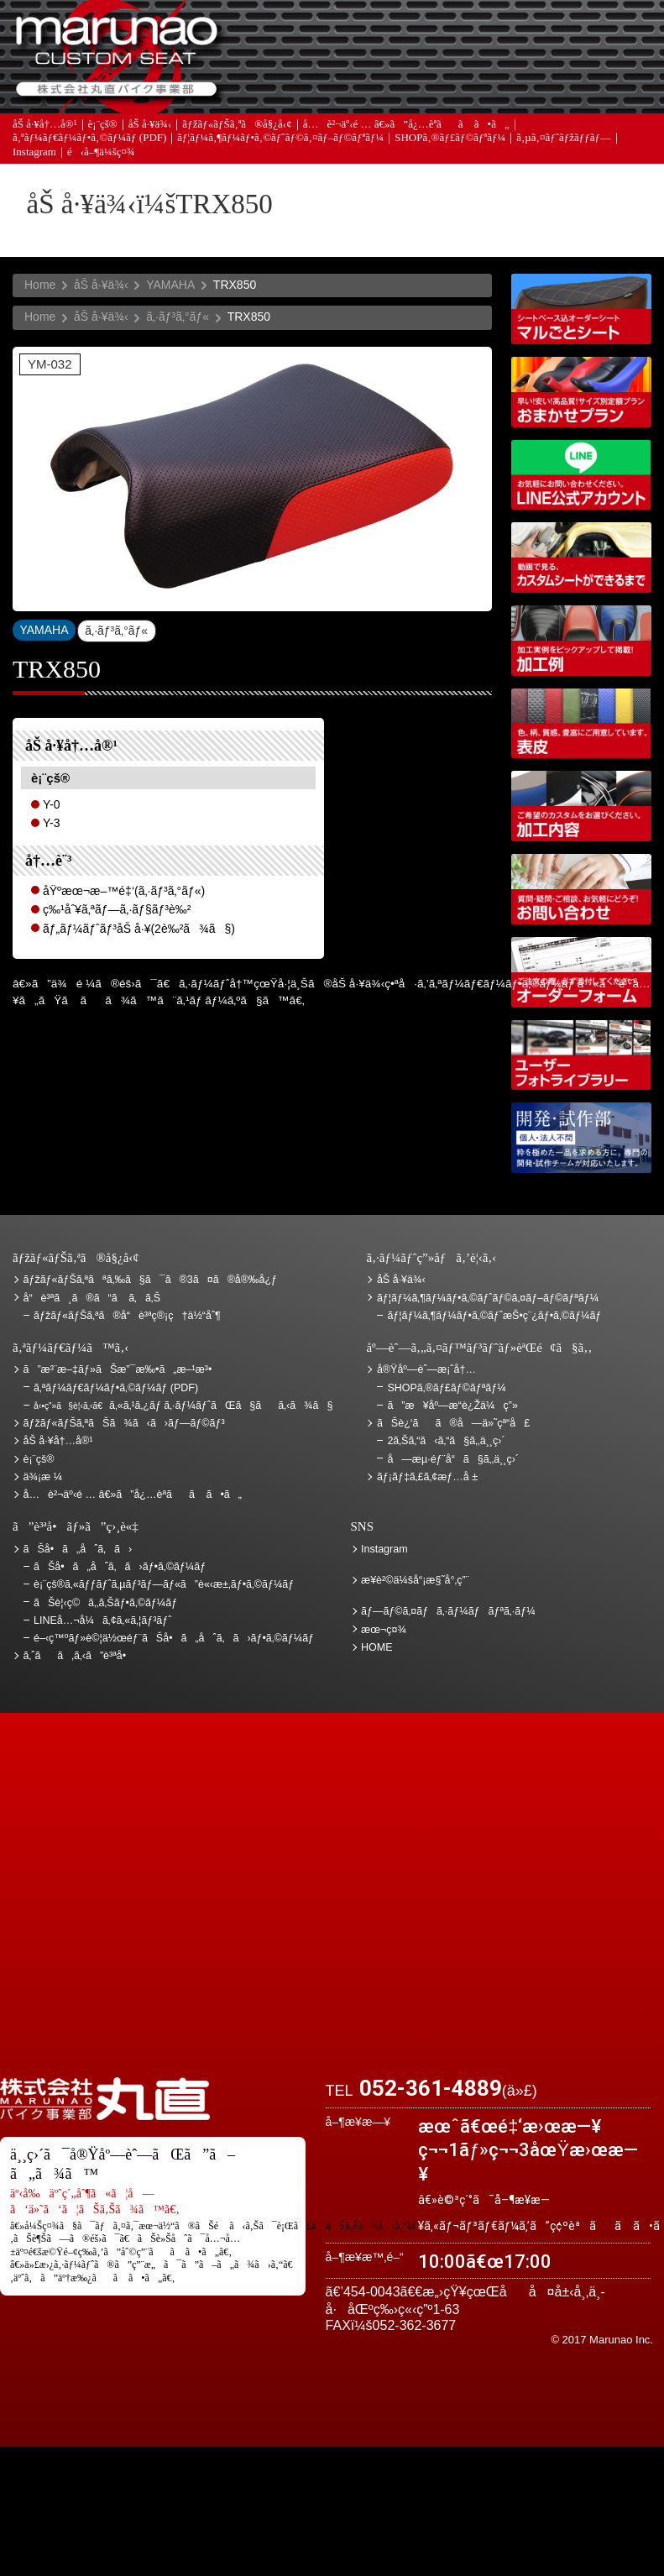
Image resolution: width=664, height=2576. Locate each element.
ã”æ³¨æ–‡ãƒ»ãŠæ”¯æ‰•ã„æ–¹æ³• (313, 38)
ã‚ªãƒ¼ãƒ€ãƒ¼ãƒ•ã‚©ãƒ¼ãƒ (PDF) (89, 142)
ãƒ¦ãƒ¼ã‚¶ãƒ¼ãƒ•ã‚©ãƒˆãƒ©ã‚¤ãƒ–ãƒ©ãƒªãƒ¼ (280, 142)
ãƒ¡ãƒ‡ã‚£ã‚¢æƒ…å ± (410, 90)
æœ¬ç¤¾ (383, 1630)
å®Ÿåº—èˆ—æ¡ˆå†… (506, 90)
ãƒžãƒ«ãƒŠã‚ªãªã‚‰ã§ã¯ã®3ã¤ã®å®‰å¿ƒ (151, 1279)
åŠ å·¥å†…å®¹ (45, 128)
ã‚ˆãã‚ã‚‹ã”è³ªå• (313, 90)
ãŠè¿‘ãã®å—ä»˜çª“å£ (603, 38)
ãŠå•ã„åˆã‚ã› (603, 90)
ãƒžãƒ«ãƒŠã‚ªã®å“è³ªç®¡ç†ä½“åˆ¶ (127, 1316)
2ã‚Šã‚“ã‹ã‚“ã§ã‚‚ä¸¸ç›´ (446, 1441)
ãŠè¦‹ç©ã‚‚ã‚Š (410, 38)
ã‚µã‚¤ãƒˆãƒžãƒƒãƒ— (563, 142)
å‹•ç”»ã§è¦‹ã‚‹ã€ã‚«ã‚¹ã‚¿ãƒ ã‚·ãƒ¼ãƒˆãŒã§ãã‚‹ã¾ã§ (581, 557)
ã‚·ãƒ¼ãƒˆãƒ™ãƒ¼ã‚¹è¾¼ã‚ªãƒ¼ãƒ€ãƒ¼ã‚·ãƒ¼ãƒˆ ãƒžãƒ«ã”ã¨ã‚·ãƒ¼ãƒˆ (581, 309)
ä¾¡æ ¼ (506, 38)
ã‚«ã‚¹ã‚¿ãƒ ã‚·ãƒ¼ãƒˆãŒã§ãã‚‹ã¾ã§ (183, 1405)
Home (39, 285)
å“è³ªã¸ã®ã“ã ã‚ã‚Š (92, 1298)
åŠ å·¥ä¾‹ (150, 128)
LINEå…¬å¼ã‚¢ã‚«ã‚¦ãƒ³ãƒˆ (581, 475)
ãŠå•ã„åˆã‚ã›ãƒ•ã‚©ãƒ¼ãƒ (121, 1567)
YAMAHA (170, 285)
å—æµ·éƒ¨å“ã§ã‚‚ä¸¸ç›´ (453, 1459)
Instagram (34, 156)
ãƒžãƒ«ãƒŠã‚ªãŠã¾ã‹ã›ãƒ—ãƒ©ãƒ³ (581, 392)
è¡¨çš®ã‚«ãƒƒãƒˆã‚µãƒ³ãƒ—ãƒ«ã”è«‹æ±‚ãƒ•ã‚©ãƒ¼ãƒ (165, 1584)
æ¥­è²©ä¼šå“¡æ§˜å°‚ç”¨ (415, 1580)
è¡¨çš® (103, 128)
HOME (377, 1647)
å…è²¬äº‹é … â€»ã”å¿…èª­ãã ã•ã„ (406, 128)
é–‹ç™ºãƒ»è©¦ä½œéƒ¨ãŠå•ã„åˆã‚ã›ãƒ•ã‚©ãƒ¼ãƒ (581, 1137)
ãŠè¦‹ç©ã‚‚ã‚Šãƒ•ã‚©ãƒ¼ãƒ (107, 1603)
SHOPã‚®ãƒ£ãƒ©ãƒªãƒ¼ (450, 142)
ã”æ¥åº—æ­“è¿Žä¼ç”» (452, 1405)
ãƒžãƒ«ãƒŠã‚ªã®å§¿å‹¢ (236, 128)
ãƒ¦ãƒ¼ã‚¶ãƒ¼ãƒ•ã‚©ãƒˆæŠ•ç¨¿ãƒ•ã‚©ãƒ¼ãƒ (495, 1316)
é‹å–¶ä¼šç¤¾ (101, 156)
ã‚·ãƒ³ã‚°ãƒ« (177, 316)
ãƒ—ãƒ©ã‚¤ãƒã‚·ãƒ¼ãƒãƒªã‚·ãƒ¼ (448, 1611)
